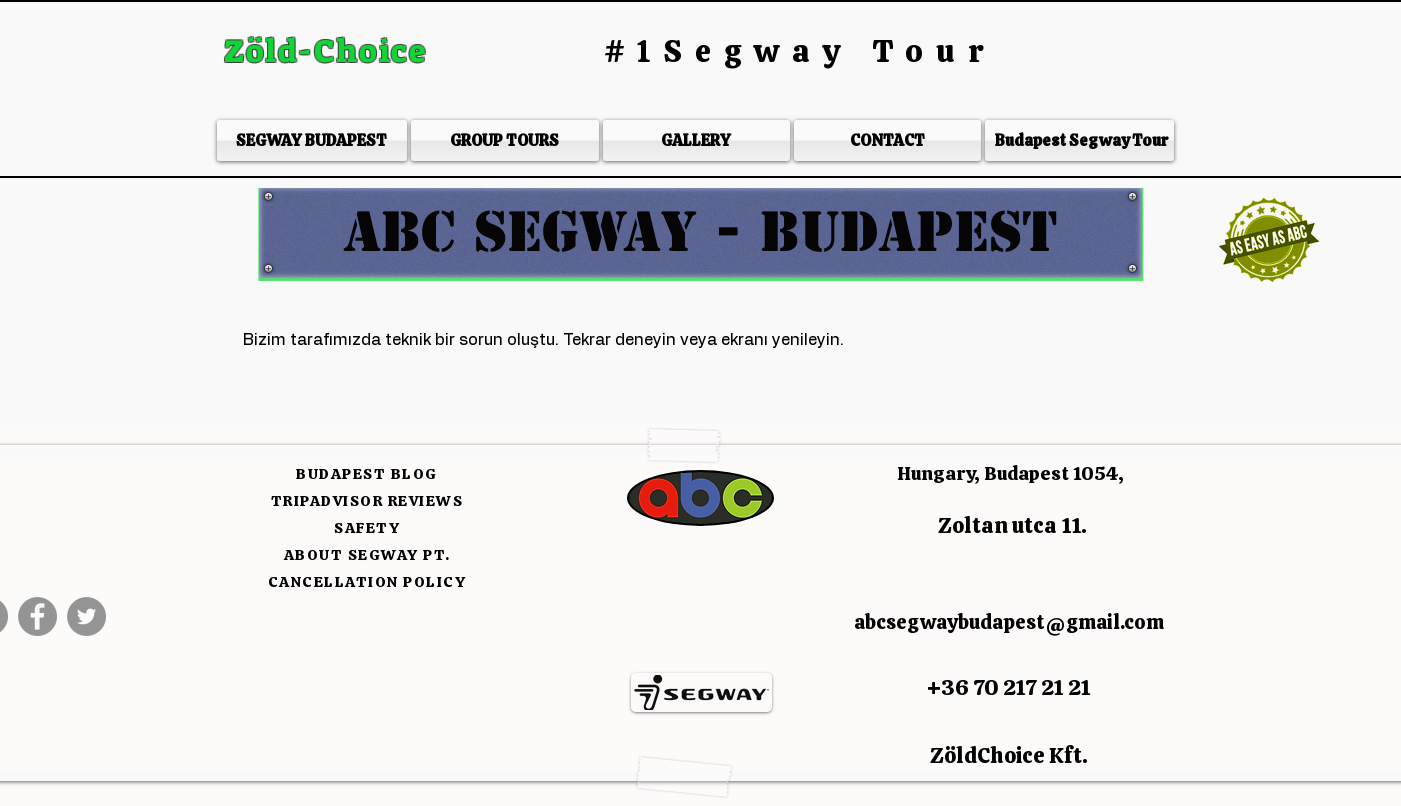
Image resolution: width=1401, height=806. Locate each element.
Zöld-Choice (330, 51)
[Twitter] (86, 616)
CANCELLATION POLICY (367, 582)
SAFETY (367, 528)
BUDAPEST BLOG (367, 474)
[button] (700, 232)
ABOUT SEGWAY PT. (367, 555)
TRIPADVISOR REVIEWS (367, 501)
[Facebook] (37, 616)
